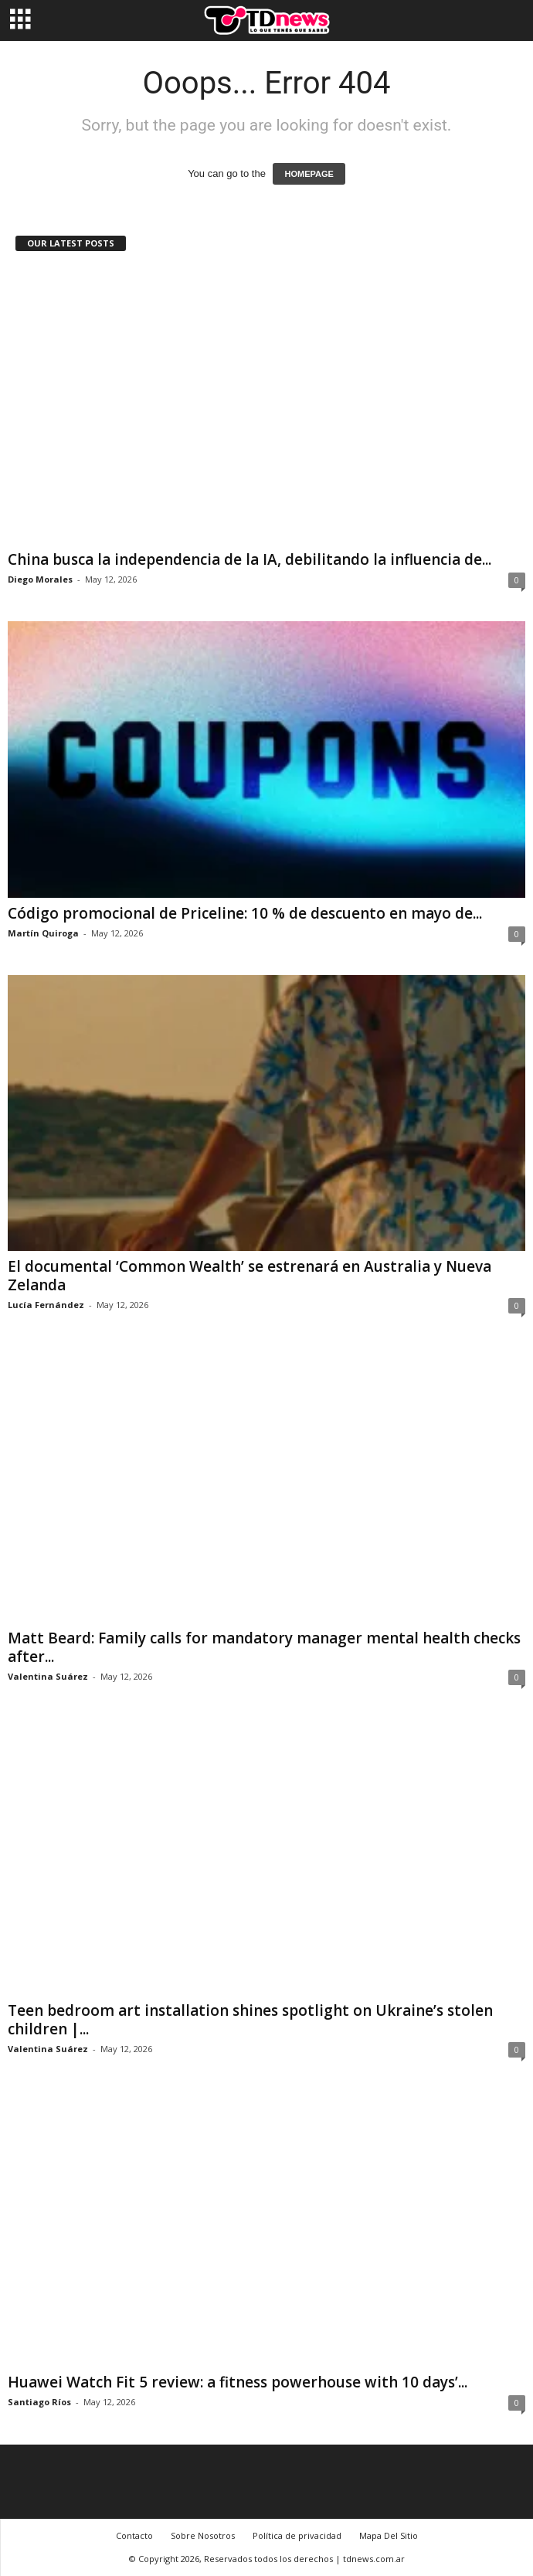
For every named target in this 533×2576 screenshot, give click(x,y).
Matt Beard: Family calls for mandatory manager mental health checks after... (264, 1647)
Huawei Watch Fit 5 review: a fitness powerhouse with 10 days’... (237, 2382)
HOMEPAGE (308, 173)
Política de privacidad (297, 2535)
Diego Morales (40, 579)
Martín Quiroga (43, 933)
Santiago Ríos (39, 2402)
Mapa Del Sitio (388, 2535)
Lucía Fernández (46, 1304)
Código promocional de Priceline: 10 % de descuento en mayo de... (245, 913)
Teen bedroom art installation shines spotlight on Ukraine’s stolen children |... (250, 2019)
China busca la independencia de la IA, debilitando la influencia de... (249, 559)
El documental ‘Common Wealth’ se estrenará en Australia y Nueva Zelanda (249, 1275)
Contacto (134, 2535)
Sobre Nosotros (203, 2535)
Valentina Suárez (48, 1676)
